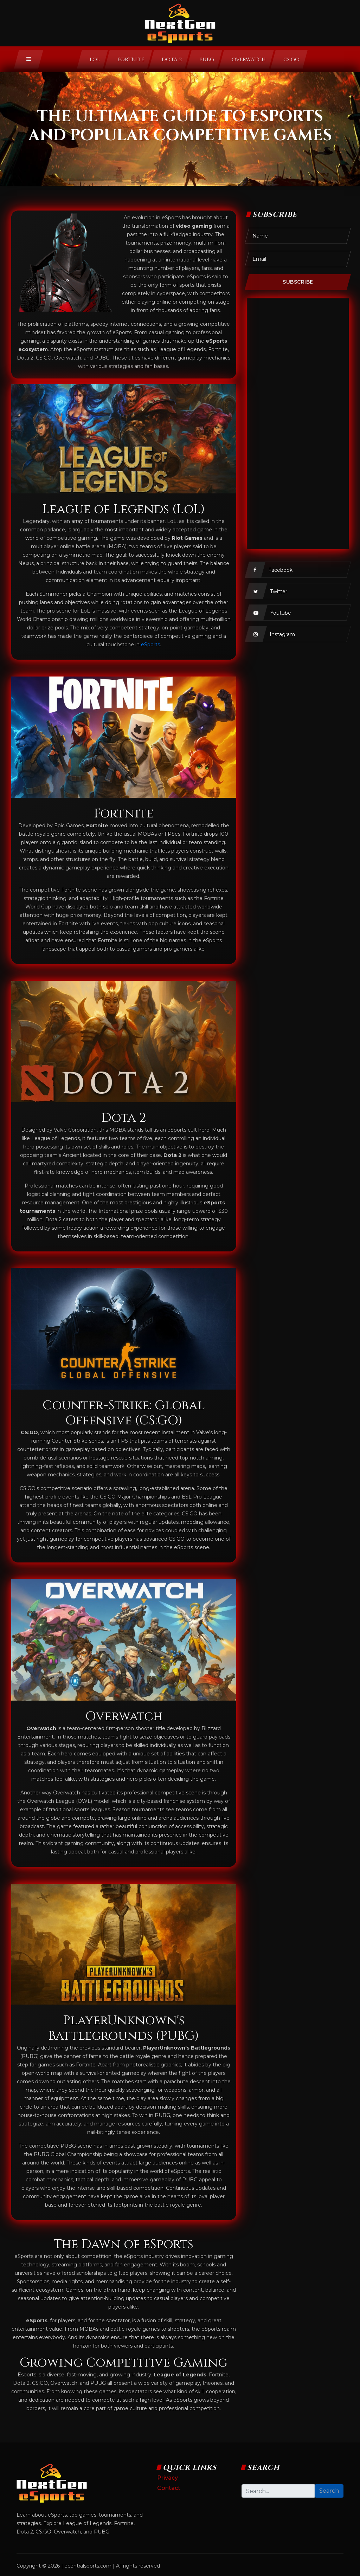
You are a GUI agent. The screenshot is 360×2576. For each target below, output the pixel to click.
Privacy (167, 2477)
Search (329, 2490)
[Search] (278, 2491)
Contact (168, 2488)
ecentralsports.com (87, 2566)
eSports (150, 644)
